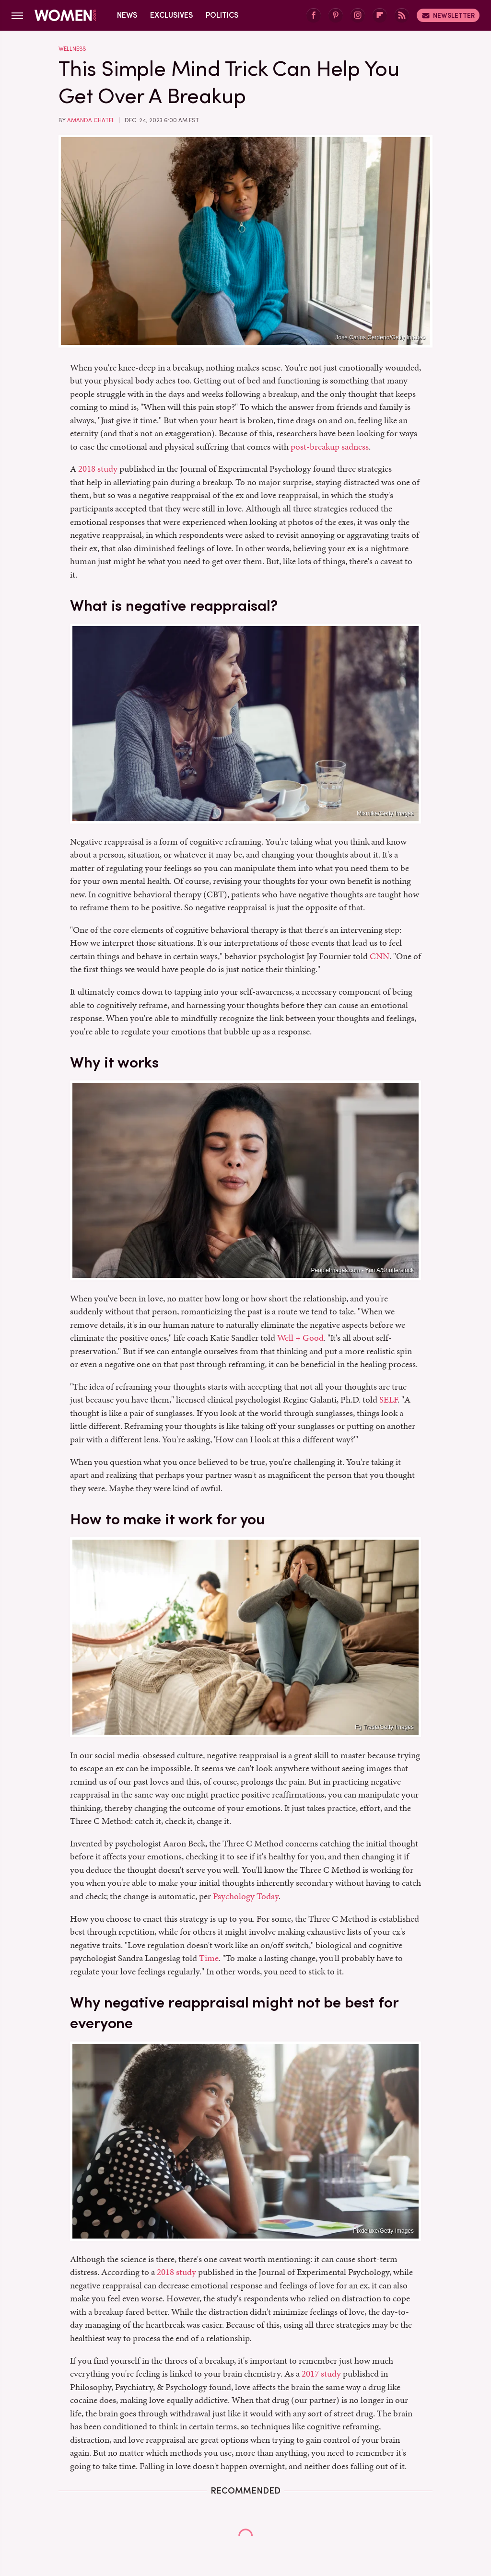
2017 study (321, 2373)
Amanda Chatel (91, 120)
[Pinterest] (335, 16)
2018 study (97, 468)
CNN (379, 956)
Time (209, 1957)
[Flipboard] (380, 16)
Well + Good (300, 1337)
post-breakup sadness (330, 446)
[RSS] (402, 16)
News (127, 15)
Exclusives (171, 15)
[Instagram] (358, 16)
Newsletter (448, 15)
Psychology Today (246, 1896)
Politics (222, 15)
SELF (388, 1399)
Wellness (72, 49)
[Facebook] (313, 16)
